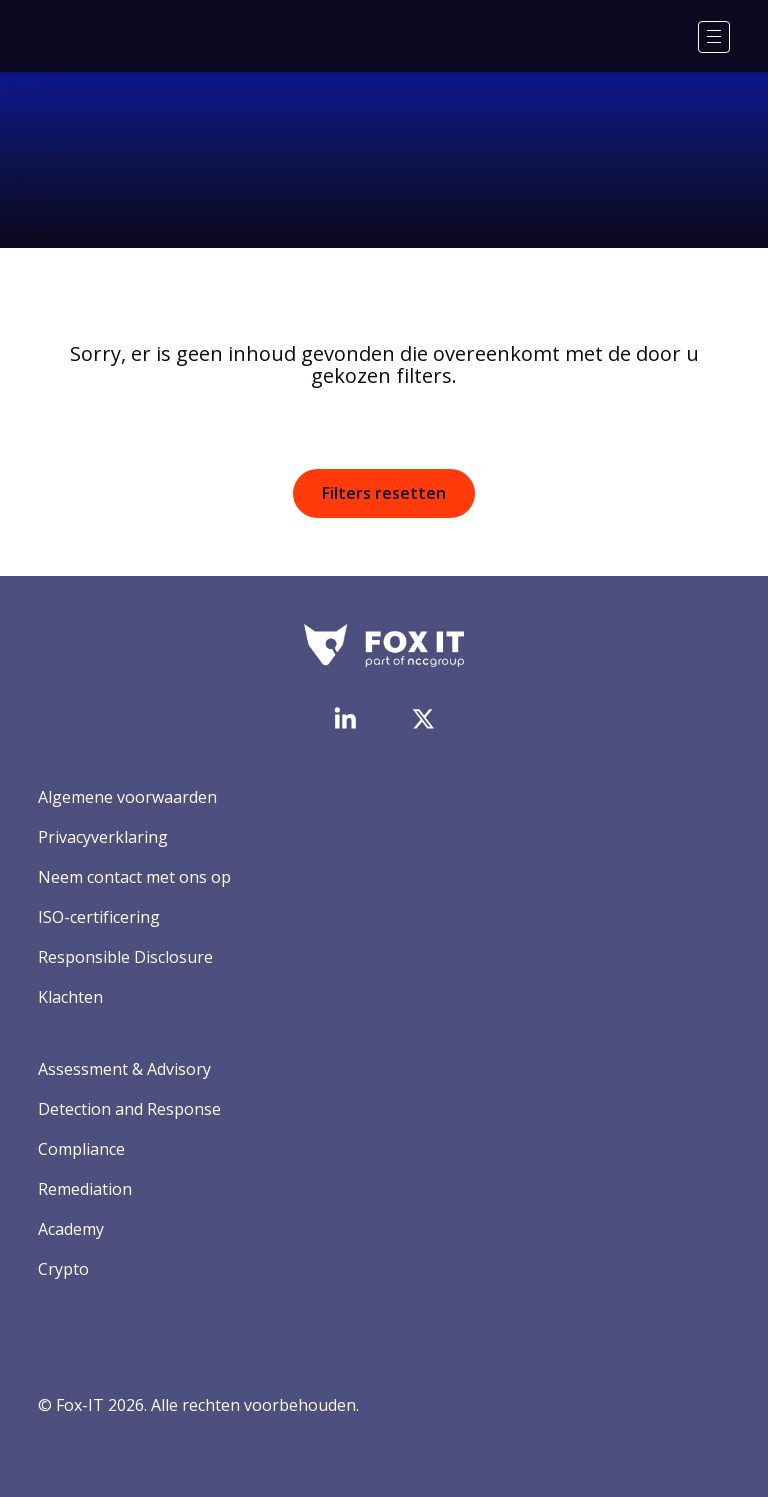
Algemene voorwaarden (127, 797)
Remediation (85, 1189)
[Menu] (714, 37)
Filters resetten (384, 493)
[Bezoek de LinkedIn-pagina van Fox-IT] (345, 718)
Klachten (70, 997)
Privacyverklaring (103, 837)
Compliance (81, 1149)
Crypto (63, 1269)
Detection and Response (129, 1109)
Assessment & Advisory (124, 1069)
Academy (71, 1229)
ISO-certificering (99, 917)
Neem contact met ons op (134, 877)
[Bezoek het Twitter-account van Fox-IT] (423, 719)
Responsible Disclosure (125, 957)
